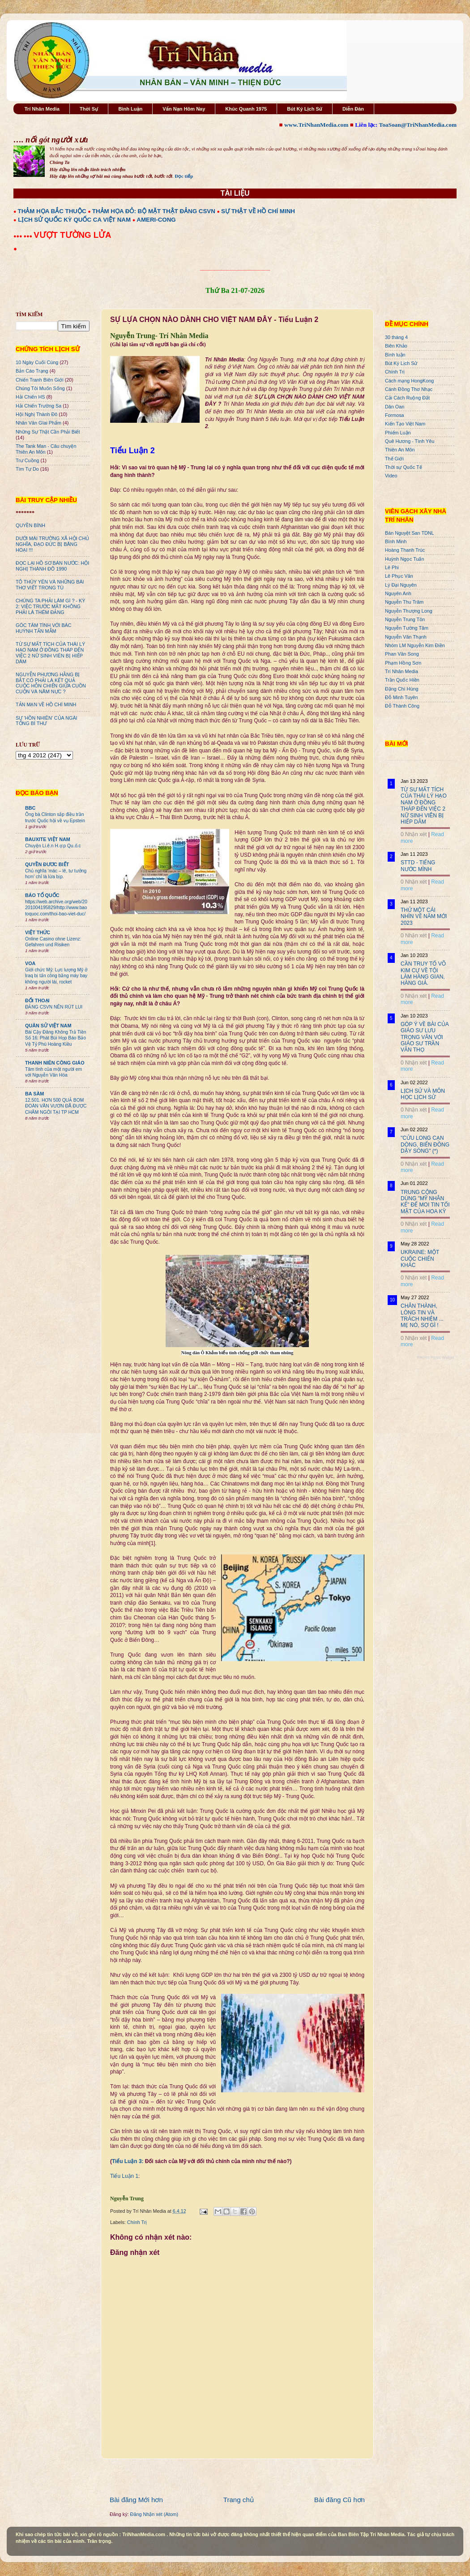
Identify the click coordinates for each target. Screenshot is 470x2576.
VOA (30, 963)
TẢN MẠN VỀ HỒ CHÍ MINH (46, 704)
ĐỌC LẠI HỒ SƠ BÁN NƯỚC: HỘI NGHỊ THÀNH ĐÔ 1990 (52, 565)
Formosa (394, 415)
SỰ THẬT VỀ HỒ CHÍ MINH (258, 211)
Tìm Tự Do (27, 469)
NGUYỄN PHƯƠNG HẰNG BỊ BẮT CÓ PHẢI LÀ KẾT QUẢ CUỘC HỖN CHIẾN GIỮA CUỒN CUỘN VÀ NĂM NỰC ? (51, 683)
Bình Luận (130, 109)
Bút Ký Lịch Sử (304, 109)
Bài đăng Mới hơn (136, 2499)
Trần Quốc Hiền (402, 680)
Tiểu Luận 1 (124, 2176)
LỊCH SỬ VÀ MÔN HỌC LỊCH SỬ (423, 1094)
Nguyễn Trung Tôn (405, 619)
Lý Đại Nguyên (401, 585)
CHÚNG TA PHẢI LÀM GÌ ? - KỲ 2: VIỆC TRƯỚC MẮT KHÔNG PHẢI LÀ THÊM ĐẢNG (50, 606)
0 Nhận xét (414, 834)
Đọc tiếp (184, 176)
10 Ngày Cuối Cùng (37, 362)
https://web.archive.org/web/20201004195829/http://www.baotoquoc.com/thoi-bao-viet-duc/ (56, 907)
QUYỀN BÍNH (30, 525)
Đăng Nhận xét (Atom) (154, 2514)
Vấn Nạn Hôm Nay (183, 109)
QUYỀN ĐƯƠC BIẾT (47, 864)
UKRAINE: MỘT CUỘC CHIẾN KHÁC (420, 1258)
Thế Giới (394, 458)
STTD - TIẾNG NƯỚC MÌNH (418, 865)
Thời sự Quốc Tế (403, 467)
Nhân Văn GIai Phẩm (38, 422)
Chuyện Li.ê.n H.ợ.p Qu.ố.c (53, 845)
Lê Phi (392, 567)
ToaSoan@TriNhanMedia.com (418, 124)
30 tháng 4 (396, 337)
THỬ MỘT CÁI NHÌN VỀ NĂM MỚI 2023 (424, 916)
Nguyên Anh (398, 593)
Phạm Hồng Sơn (403, 662)
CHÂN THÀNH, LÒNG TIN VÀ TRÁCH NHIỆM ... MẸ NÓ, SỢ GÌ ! (422, 1315)
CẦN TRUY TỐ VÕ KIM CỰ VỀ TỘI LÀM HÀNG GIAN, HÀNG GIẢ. (423, 973)
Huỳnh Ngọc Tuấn (404, 559)
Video (391, 475)
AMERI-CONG (156, 219)
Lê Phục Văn (399, 576)
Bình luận (395, 354)
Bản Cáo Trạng (32, 371)
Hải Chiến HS (30, 396)
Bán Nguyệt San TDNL (409, 533)
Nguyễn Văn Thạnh (406, 637)
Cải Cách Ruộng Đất (407, 397)
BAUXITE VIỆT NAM (47, 839)
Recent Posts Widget (435, 1357)
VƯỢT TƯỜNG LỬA (72, 235)
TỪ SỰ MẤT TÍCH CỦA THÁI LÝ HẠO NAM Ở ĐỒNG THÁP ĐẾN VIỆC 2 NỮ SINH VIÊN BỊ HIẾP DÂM (50, 652)
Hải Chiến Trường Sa (38, 405)
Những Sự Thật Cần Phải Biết (48, 431)
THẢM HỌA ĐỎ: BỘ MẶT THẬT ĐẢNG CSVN (153, 211)
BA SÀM (34, 1093)
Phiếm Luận (398, 432)
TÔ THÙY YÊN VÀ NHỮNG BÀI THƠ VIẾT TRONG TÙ (50, 584)
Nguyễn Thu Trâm (404, 602)
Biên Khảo (396, 345)
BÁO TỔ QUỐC (42, 895)
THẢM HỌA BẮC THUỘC (52, 211)
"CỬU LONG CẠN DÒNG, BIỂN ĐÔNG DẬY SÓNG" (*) (425, 1144)
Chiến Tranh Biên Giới (40, 379)
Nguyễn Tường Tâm (406, 628)
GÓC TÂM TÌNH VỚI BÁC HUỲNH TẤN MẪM (44, 628)
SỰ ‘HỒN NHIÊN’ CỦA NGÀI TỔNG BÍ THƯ (46, 720)
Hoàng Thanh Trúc (405, 550)
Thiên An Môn (400, 449)
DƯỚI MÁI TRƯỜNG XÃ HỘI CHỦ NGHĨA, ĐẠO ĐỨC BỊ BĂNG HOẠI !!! (52, 544)
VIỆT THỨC (37, 932)
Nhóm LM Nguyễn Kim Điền (415, 645)
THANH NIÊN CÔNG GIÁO (55, 1062)
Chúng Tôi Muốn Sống (40, 388)
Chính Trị (137, 2222)
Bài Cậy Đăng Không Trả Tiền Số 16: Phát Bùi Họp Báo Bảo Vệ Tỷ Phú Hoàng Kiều (55, 1038)
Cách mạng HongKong (409, 380)
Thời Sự (89, 109)
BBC (30, 808)
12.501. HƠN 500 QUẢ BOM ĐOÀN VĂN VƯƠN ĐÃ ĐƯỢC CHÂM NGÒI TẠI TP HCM (55, 1106)
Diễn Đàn (353, 109)
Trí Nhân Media (42, 109)
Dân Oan (394, 406)
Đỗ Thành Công (402, 705)
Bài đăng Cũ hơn (339, 2499)
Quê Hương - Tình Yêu (409, 441)
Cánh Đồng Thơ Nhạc (408, 389)
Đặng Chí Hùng (401, 688)
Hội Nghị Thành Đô (36, 414)
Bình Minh (396, 541)
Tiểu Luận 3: (128, 2161)
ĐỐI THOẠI (37, 1000)
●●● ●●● (23, 236)
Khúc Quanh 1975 (246, 109)
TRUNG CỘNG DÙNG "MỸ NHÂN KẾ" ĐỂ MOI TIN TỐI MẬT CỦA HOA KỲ (425, 1202)
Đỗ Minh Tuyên (401, 697)
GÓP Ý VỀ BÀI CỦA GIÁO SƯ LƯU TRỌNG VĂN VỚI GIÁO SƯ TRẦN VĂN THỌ (425, 1037)
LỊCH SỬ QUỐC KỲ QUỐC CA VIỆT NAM (74, 219)
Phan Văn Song (402, 654)
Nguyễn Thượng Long (408, 611)
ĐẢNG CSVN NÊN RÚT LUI (53, 1007)
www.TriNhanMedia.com (316, 124)
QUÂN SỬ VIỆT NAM (48, 1025)
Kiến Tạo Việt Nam (405, 423)
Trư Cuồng (27, 460)
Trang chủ (238, 2499)
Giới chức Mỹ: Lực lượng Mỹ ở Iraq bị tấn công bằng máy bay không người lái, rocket (56, 975)
